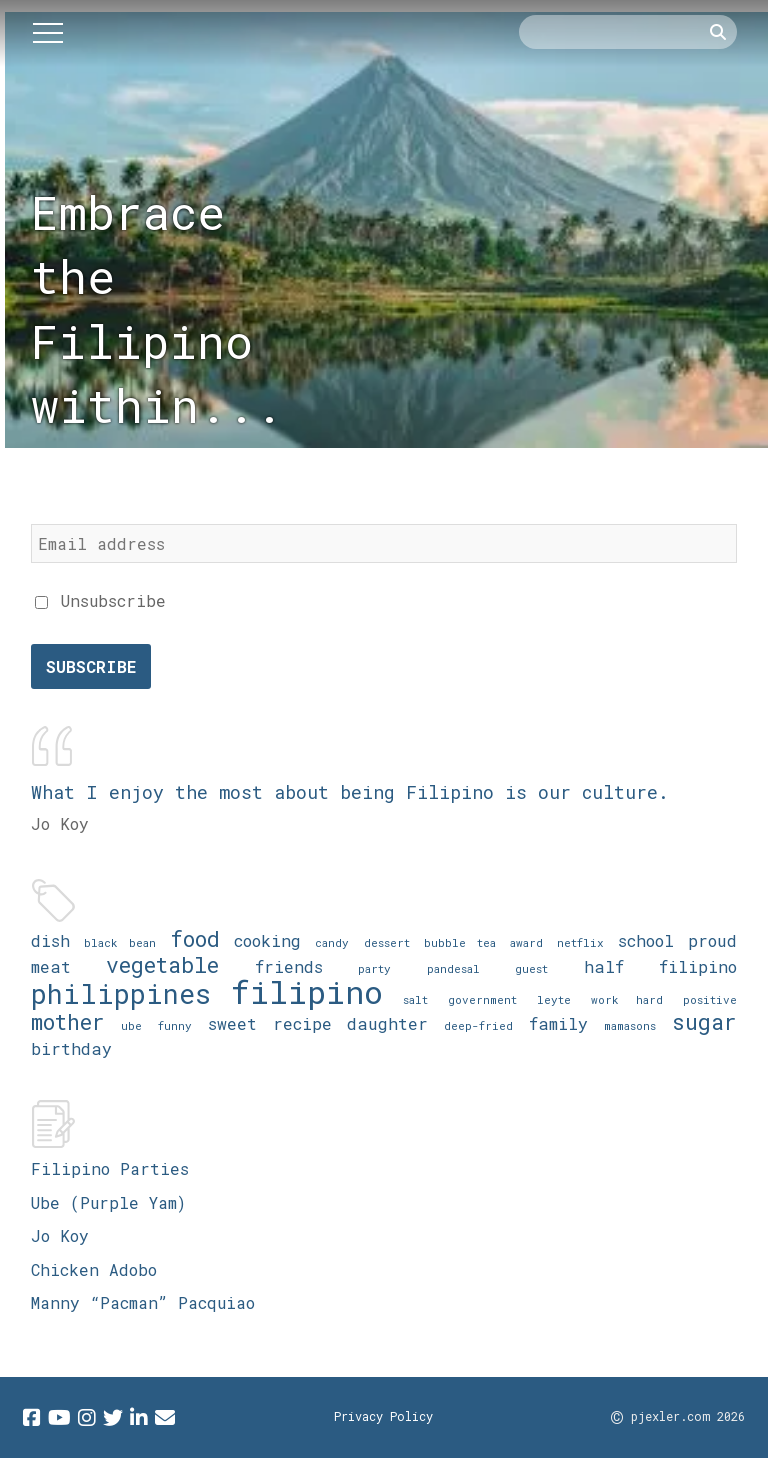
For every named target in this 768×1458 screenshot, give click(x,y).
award (526, 942)
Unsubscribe (100, 600)
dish (50, 940)
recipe (302, 1023)
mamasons (630, 1025)
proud (712, 940)
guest (531, 968)
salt (415, 999)
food (195, 938)
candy (332, 942)
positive (710, 999)
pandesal (453, 968)
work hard (627, 999)
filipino (307, 991)
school (646, 940)
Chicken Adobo (94, 1269)
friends (289, 966)
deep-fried (478, 1025)
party (374, 968)
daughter (387, 1023)
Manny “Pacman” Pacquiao (143, 1302)
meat (51, 966)
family (558, 1023)
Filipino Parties (110, 1168)
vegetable (162, 964)
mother (68, 1021)
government (482, 999)
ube (131, 1025)
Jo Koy (60, 1235)
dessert (387, 942)
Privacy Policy (383, 1416)
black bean (120, 942)
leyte (554, 999)
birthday (71, 1048)
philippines (121, 993)
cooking (267, 940)
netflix (580, 942)
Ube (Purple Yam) (108, 1202)
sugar (704, 1021)
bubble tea (460, 942)
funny (175, 1025)
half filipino (661, 966)
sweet (232, 1023)
